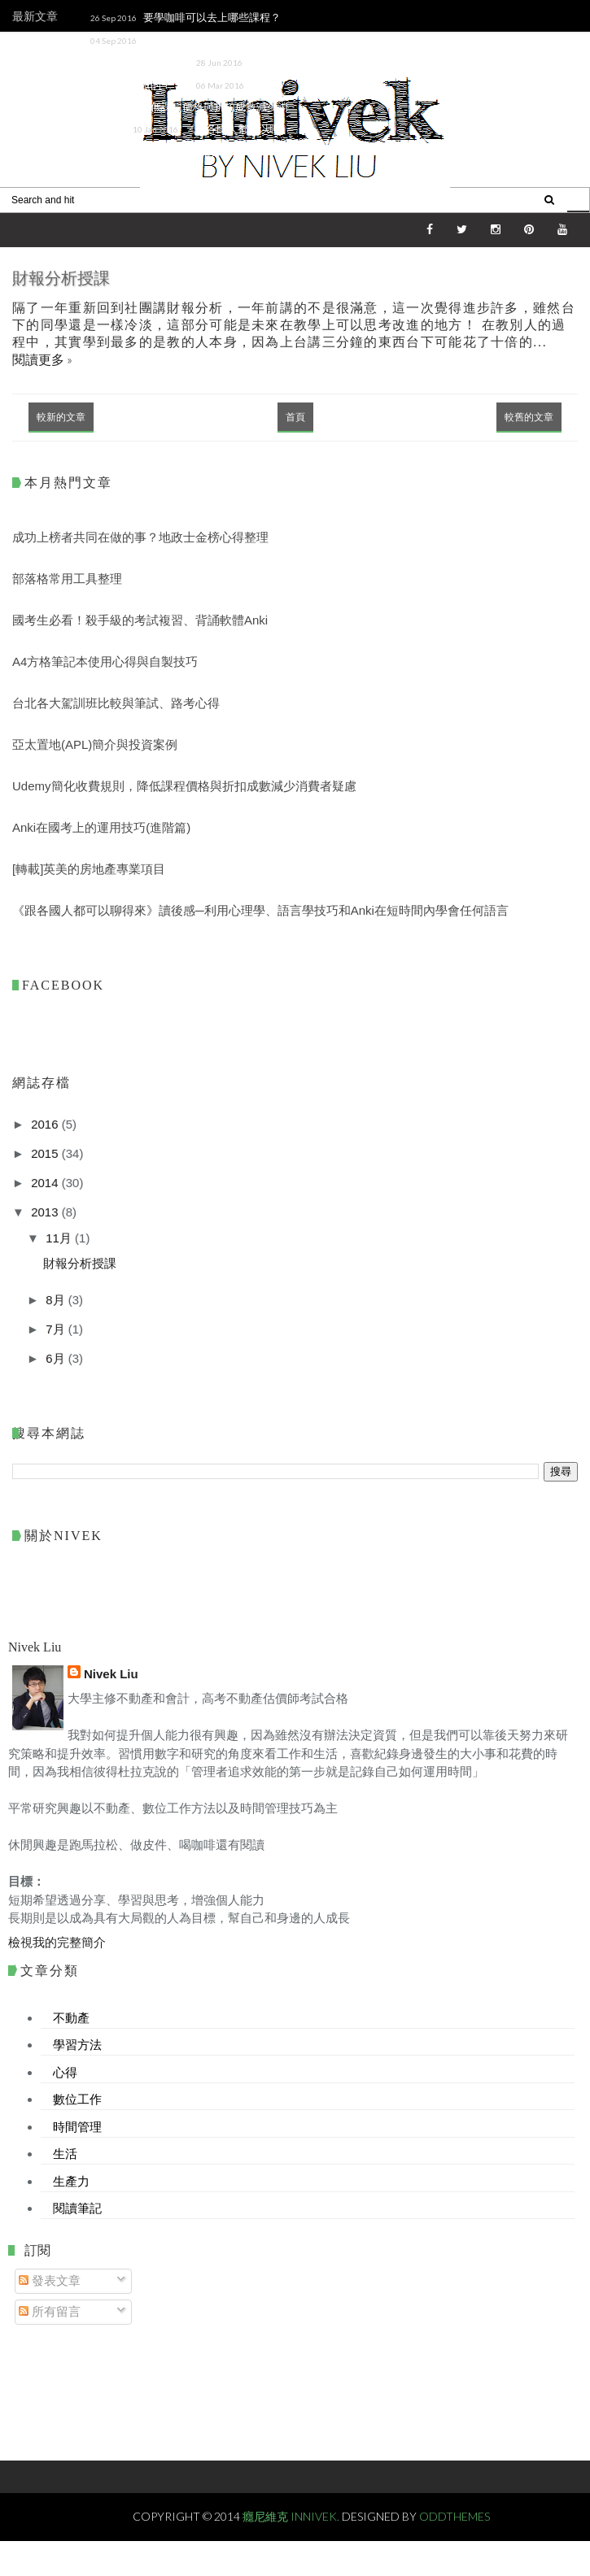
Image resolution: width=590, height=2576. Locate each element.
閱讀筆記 (77, 2207)
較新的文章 (61, 417)
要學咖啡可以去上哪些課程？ (212, 17)
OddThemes (454, 2516)
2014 (46, 1183)
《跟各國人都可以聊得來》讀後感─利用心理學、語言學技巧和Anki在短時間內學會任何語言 (175, 150)
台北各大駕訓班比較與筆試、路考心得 (116, 703)
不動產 (71, 2017)
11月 (60, 1238)
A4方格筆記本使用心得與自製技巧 (105, 661)
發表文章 (50, 2280)
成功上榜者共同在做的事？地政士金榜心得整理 (140, 537)
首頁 (295, 417)
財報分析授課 (61, 278)
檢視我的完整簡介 (57, 1942)
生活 (65, 2153)
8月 (57, 1300)
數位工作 (77, 2098)
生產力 (71, 2181)
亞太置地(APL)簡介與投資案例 (94, 744)
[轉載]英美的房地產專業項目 (88, 869)
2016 (46, 1124)
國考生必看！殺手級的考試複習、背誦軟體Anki (140, 620)
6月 (57, 1358)
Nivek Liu (111, 1674)
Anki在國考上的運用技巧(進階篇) (101, 827)
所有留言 (50, 2311)
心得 (65, 2072)
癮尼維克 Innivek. (292, 2516)
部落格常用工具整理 (67, 578)
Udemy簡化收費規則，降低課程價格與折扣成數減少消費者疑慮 (177, 106)
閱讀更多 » (42, 359)
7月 (57, 1329)
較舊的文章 (529, 417)
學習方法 (77, 2044)
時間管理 (77, 2126)
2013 (46, 1212)
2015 (46, 1153)
